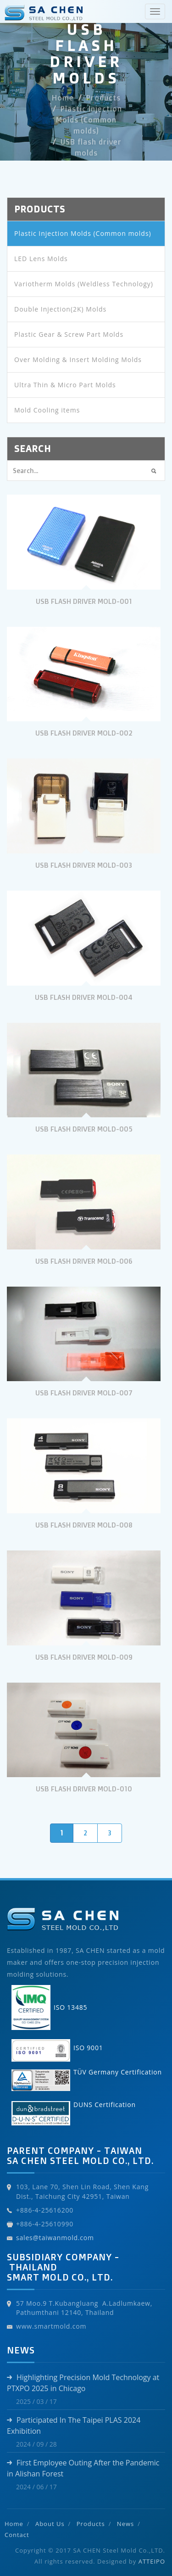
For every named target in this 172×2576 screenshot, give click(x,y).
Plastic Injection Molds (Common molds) (89, 119)
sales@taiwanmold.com (55, 2237)
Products (103, 97)
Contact (17, 2535)
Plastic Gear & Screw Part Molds (68, 334)
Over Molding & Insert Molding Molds (78, 359)
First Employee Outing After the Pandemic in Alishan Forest (83, 2468)
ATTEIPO (152, 2561)
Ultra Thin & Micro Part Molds (65, 384)
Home (63, 97)
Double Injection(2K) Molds (60, 309)
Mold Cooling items (47, 410)
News (125, 2524)
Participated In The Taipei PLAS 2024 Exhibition (73, 2425)
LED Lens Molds (41, 258)
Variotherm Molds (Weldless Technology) (83, 283)
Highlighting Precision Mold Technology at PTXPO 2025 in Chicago (83, 2382)
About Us (50, 2524)
